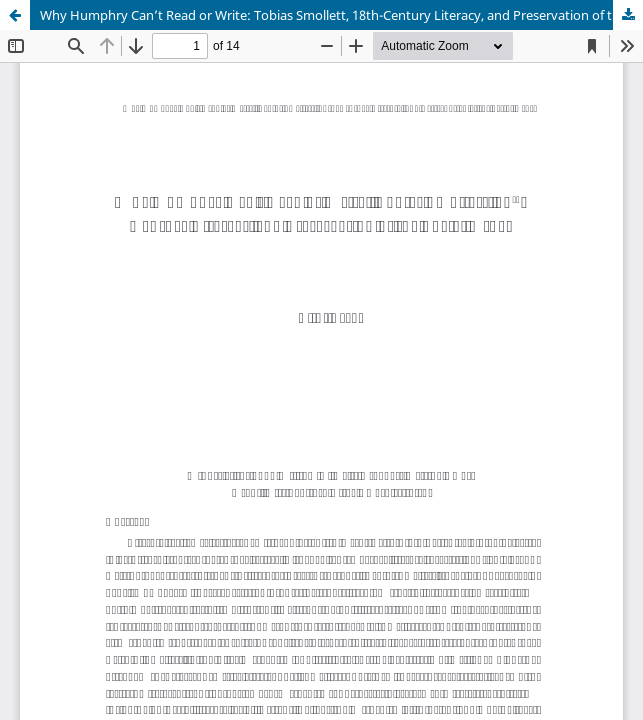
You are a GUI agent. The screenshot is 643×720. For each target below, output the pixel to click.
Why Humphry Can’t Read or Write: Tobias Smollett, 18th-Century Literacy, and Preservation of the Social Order (341, 15)
